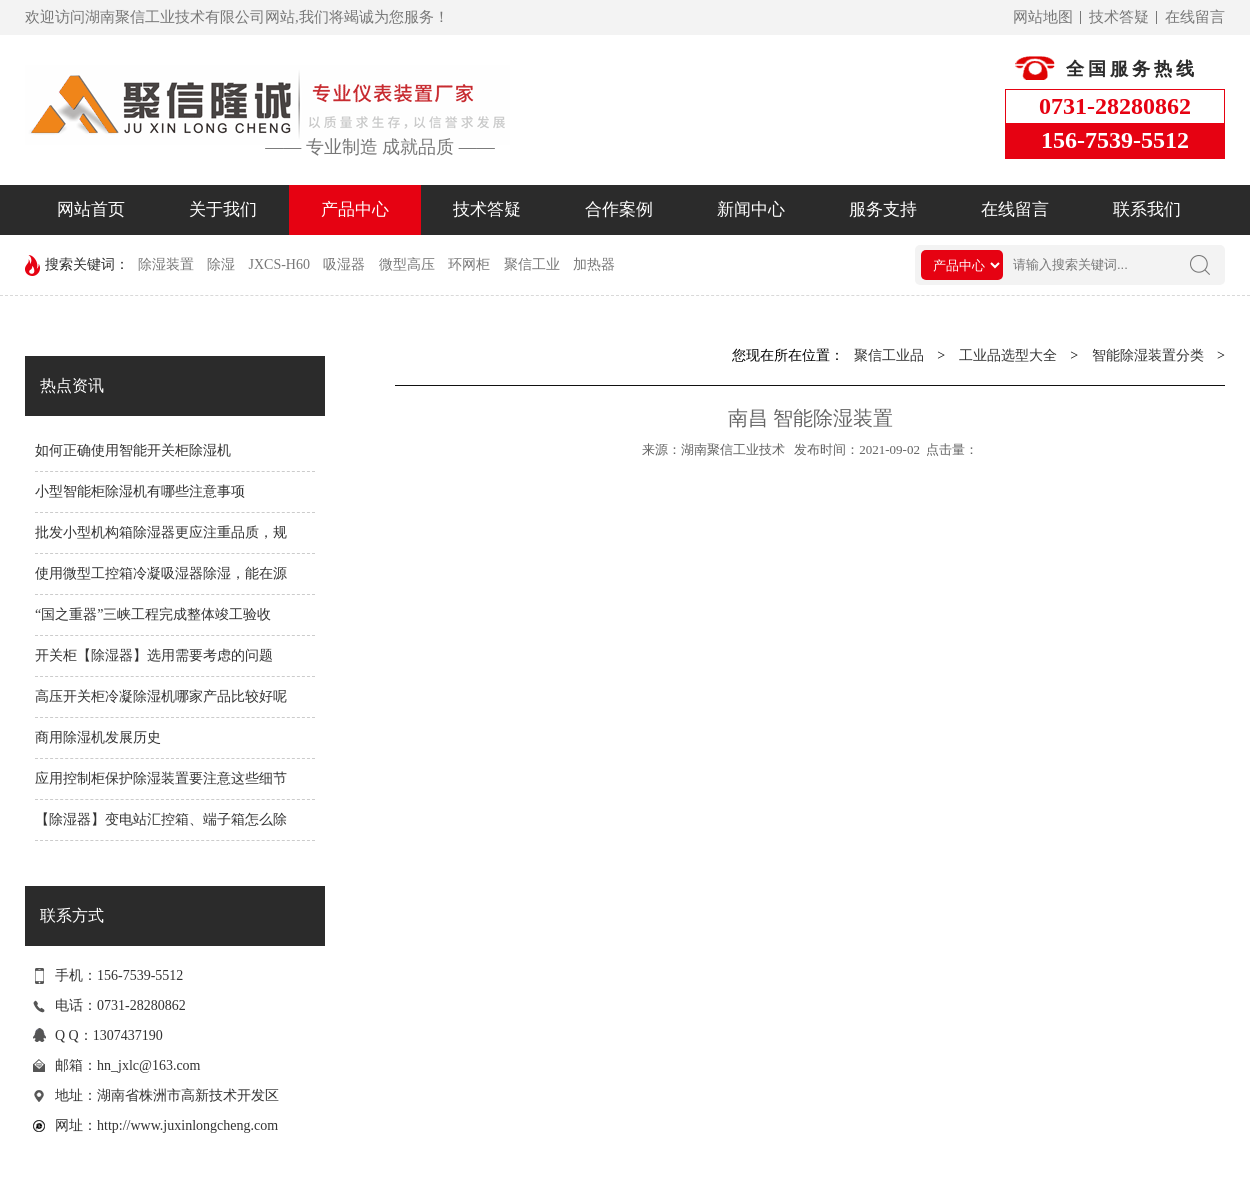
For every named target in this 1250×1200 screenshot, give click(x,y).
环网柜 (469, 264)
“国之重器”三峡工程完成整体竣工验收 (153, 614)
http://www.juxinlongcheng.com (187, 1125)
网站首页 (91, 209)
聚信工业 (532, 264)
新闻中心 (751, 209)
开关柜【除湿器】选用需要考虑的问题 (154, 655)
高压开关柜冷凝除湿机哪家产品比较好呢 (161, 696)
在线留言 (1195, 17)
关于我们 (223, 209)
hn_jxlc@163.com (149, 1065)
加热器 (594, 264)
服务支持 (883, 209)
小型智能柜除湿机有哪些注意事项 (140, 491)
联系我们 (1147, 209)
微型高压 (407, 264)
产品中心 (355, 209)
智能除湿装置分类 (1148, 355)
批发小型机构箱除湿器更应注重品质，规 (161, 532)
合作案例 (619, 209)
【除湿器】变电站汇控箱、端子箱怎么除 (161, 819)
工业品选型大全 (1008, 355)
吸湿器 (344, 264)
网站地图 (1043, 17)
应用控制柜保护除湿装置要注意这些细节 (161, 778)
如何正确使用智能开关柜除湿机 (133, 450)
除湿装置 (166, 264)
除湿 (221, 264)
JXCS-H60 (279, 264)
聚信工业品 (889, 355)
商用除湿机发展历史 (98, 737)
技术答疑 (1119, 17)
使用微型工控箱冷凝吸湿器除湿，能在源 (161, 573)
